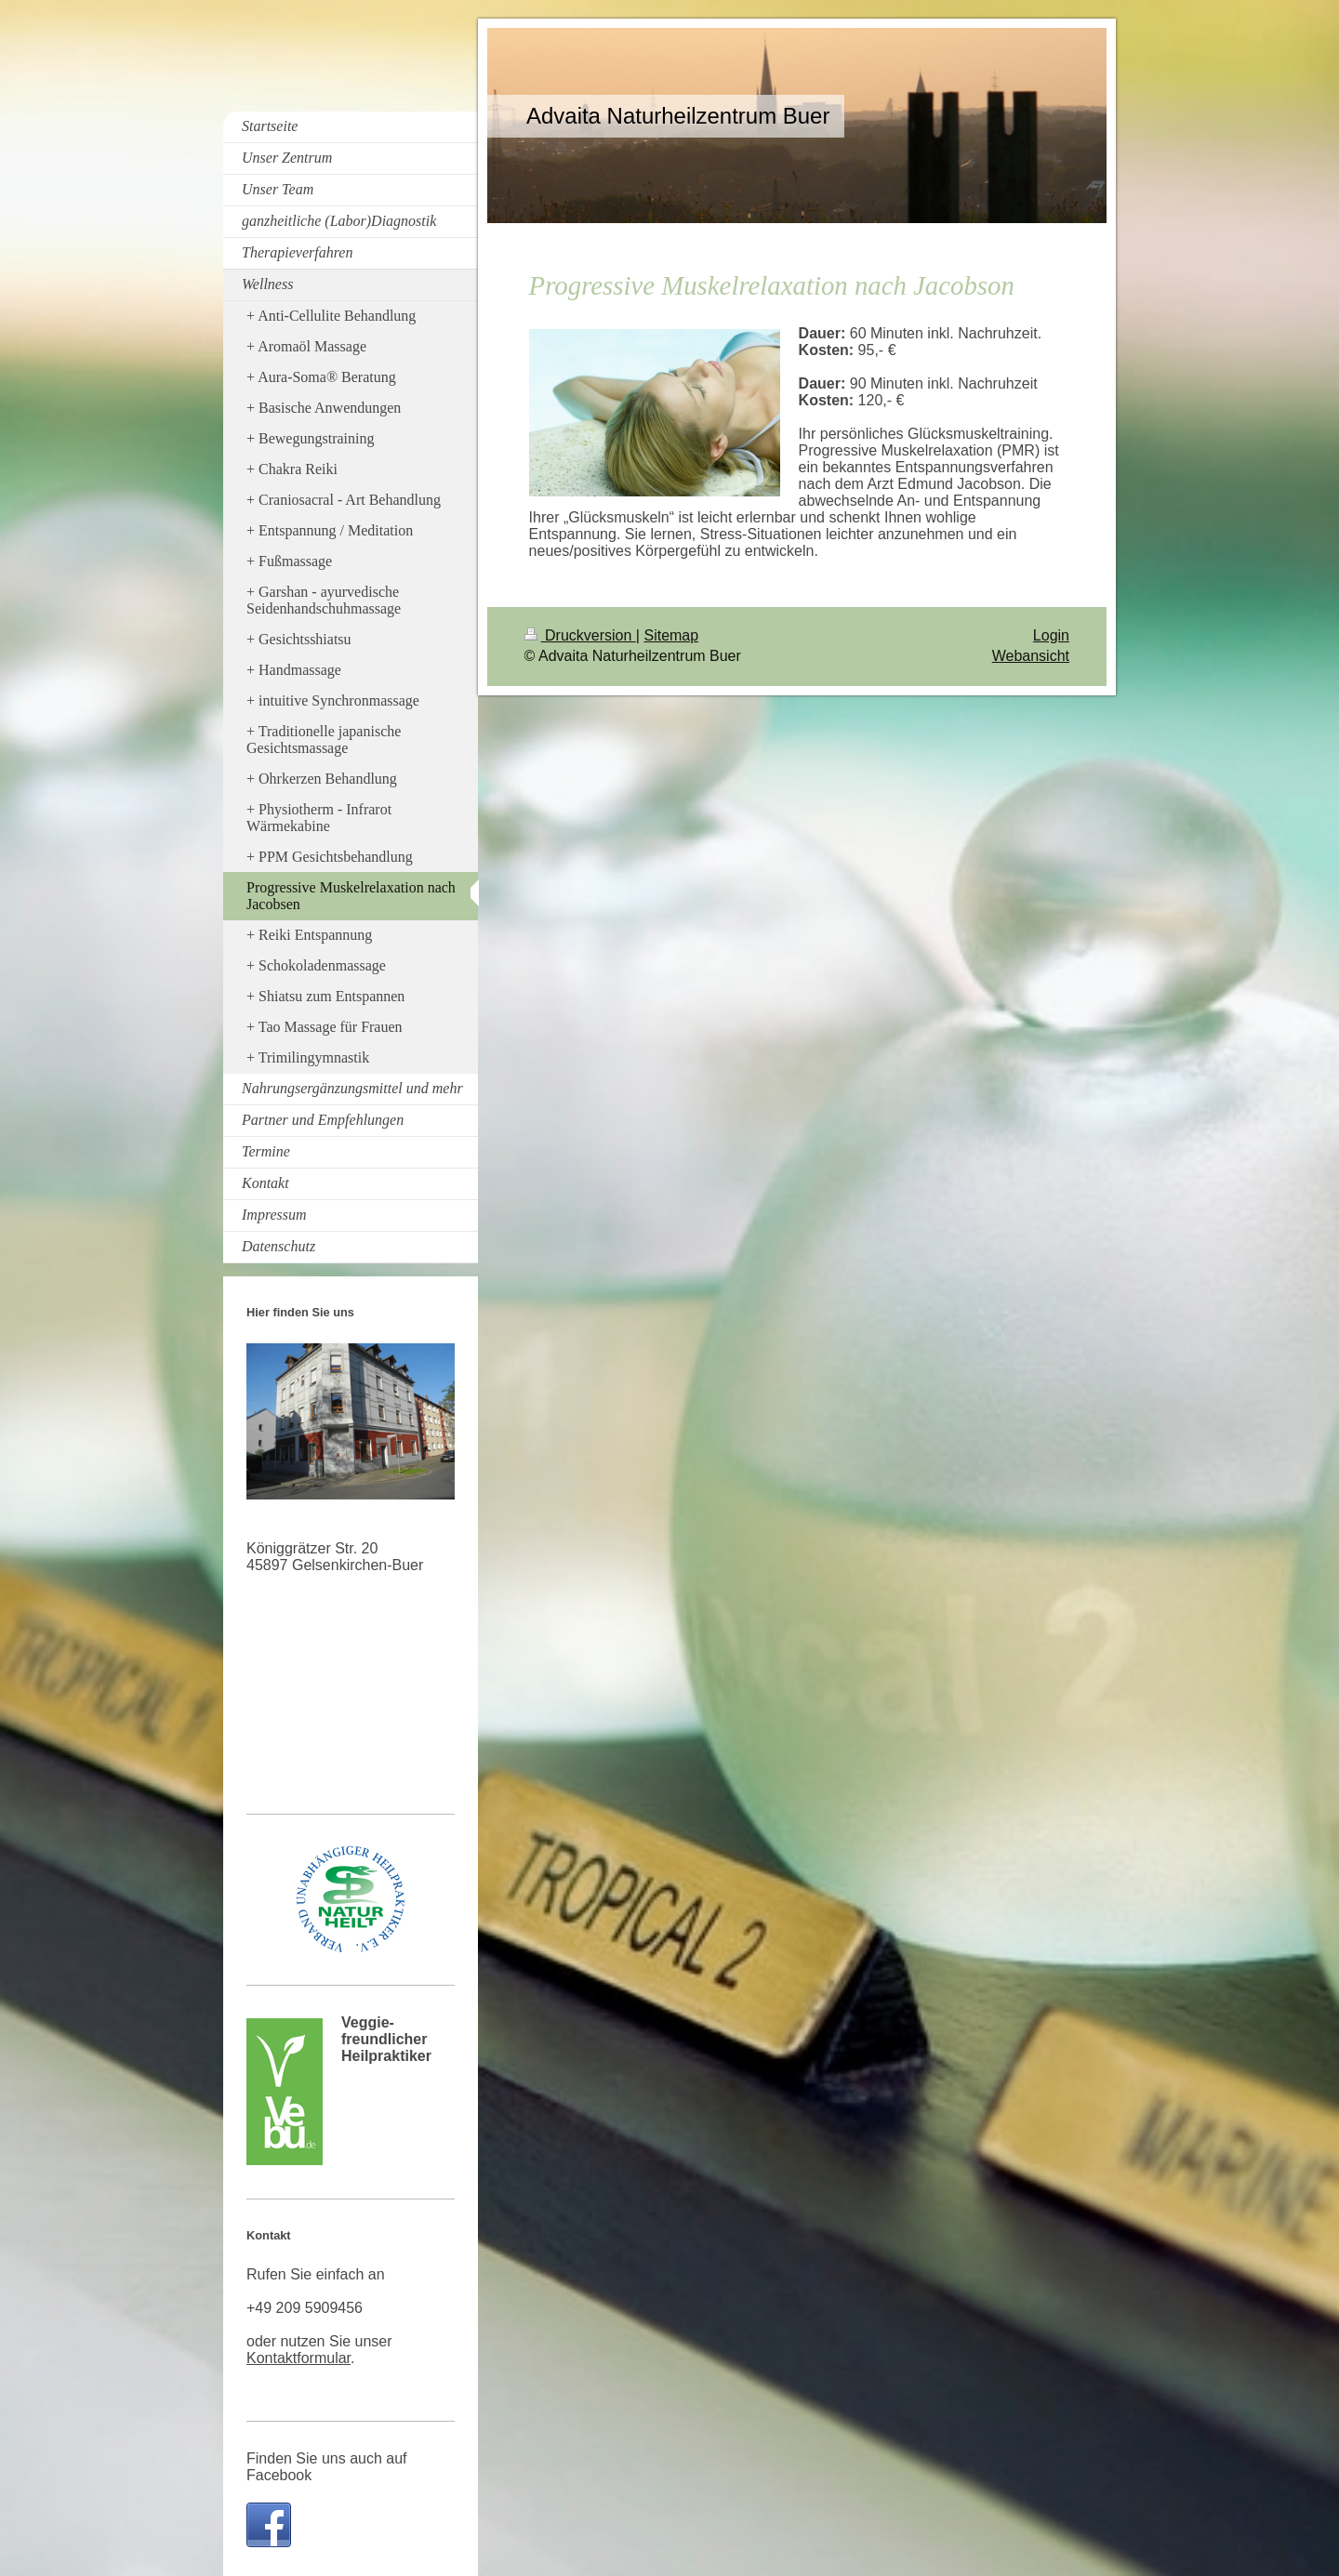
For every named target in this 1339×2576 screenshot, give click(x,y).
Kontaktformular (298, 2358)
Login (1051, 635)
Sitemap (670, 635)
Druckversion (580, 635)
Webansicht (1030, 656)
